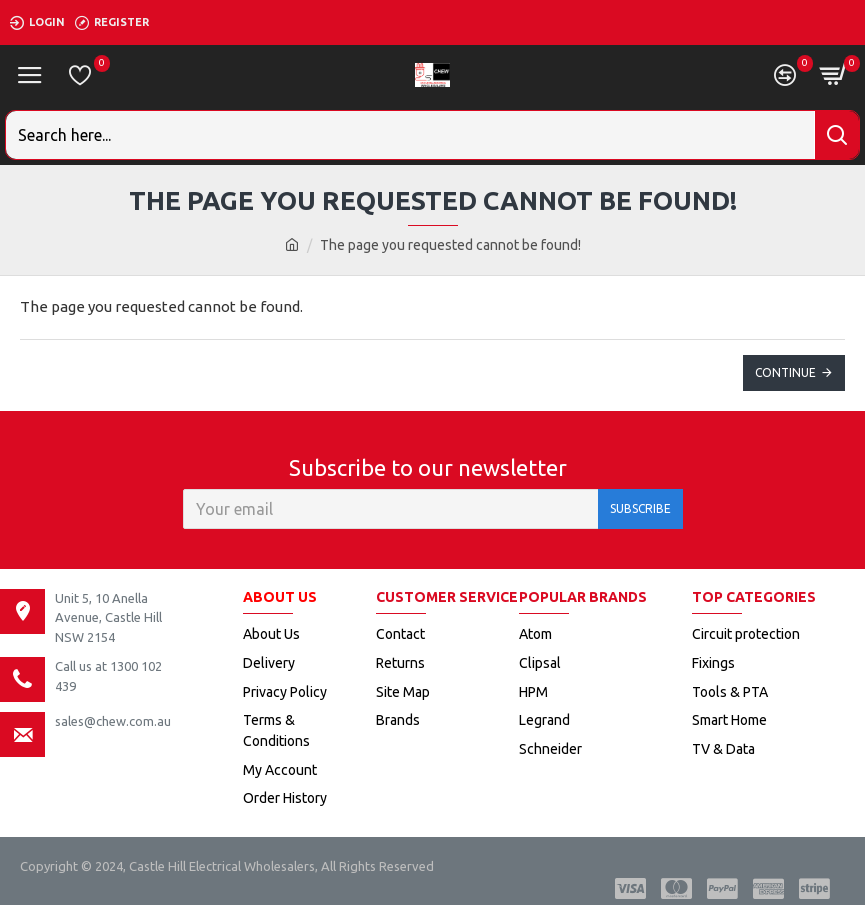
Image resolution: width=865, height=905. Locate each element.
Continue (785, 372)
